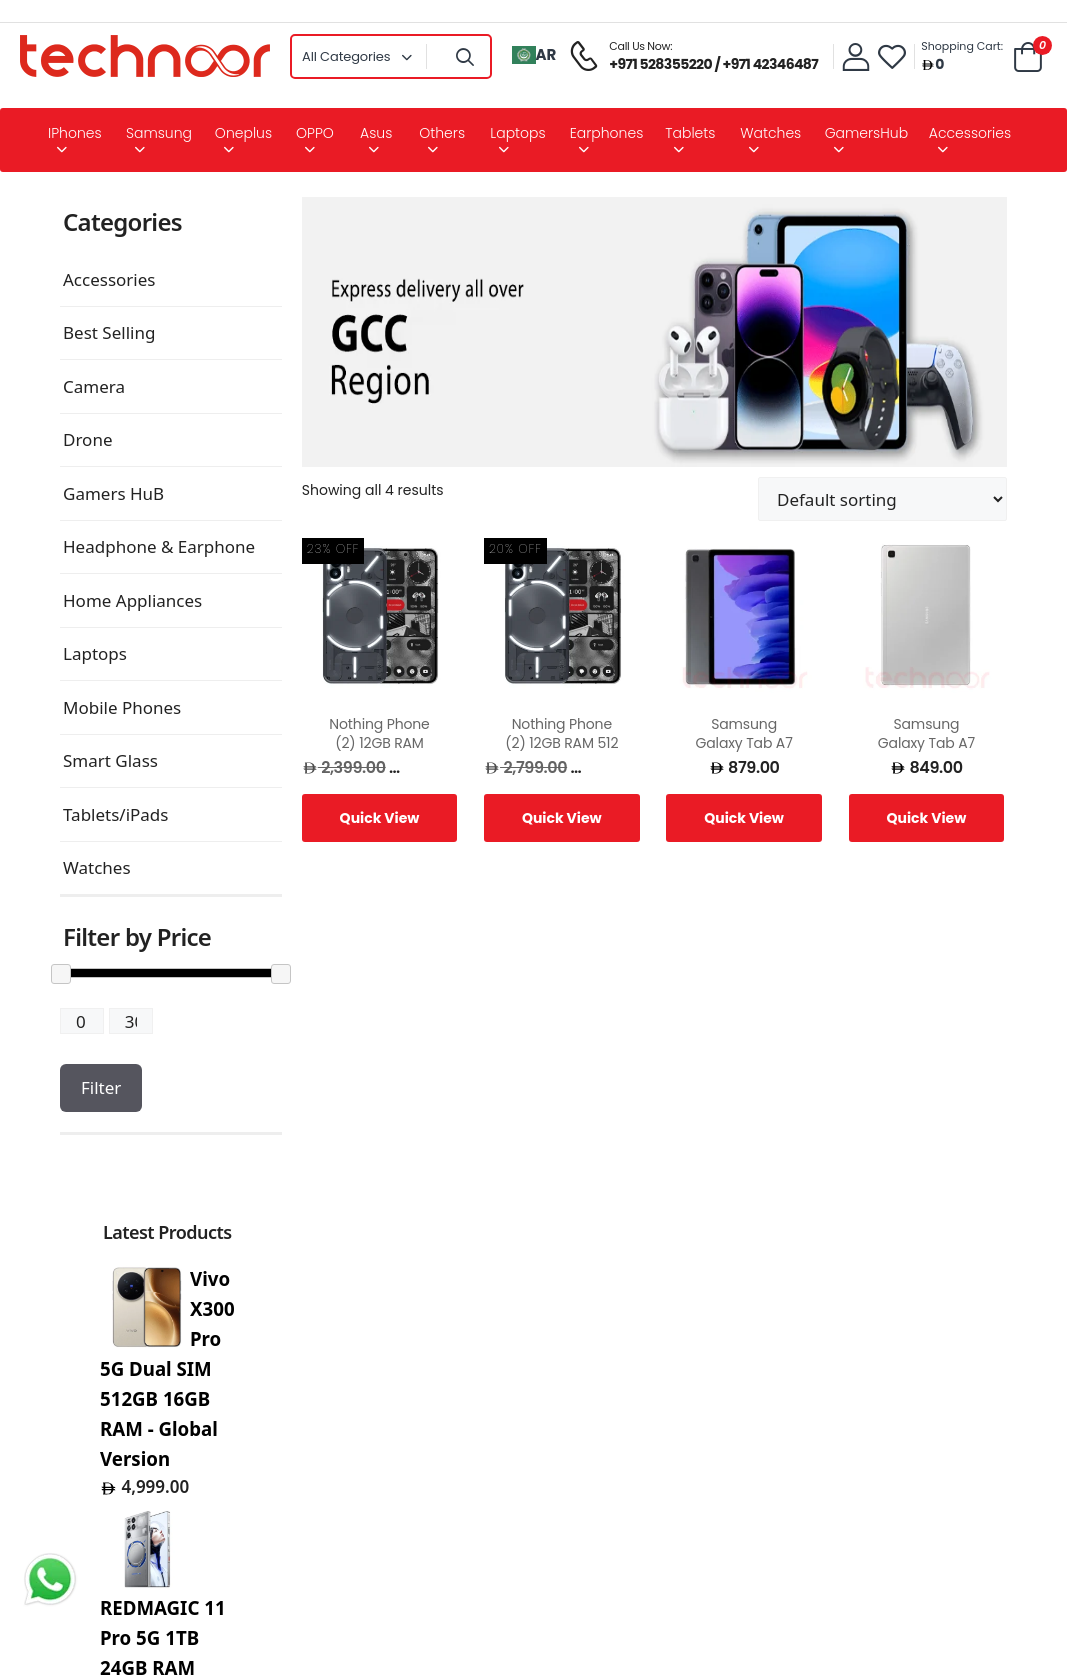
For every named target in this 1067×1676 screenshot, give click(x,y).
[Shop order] (882, 499)
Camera (94, 386)
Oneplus (243, 133)
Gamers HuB (113, 493)
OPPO (315, 133)
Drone (87, 439)
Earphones (607, 133)
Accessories (970, 133)
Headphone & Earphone (159, 546)
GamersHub (866, 133)
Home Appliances (132, 600)
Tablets (690, 133)
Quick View (380, 818)
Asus (376, 133)
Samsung (159, 133)
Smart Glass (110, 760)
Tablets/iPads (115, 814)
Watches (770, 133)
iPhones (75, 133)
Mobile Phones (122, 707)
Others (442, 133)
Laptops (517, 133)
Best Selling (109, 332)
